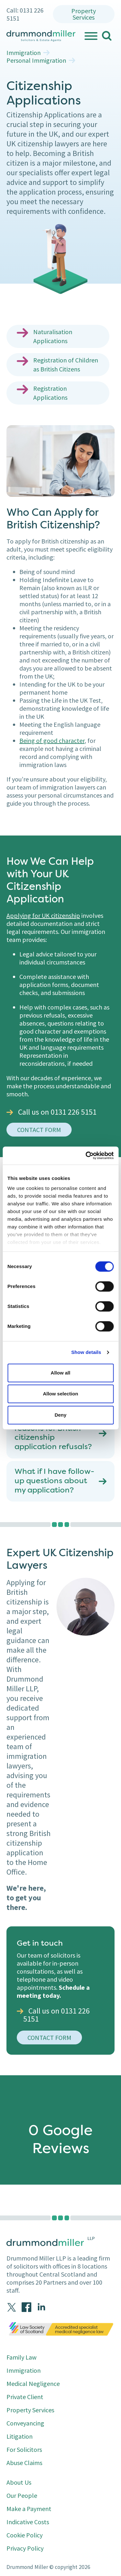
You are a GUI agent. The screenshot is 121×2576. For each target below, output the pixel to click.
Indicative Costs (27, 2522)
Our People (21, 2495)
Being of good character (52, 740)
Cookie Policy (24, 2535)
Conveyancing (25, 2423)
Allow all (60, 1372)
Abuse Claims (24, 2463)
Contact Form (49, 2037)
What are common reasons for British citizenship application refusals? (53, 1433)
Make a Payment (28, 2509)
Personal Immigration (36, 60)
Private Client (24, 2397)
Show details (86, 1352)
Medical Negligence (33, 2384)
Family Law (21, 2357)
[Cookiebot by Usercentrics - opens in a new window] (86, 1155)
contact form (39, 1130)
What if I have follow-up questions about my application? (54, 1481)
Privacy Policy (25, 2548)
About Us (18, 2482)
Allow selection (60, 1393)
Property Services (83, 14)
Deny (60, 1415)
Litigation (19, 2436)
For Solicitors (24, 2449)
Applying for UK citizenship (43, 915)
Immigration (23, 53)
